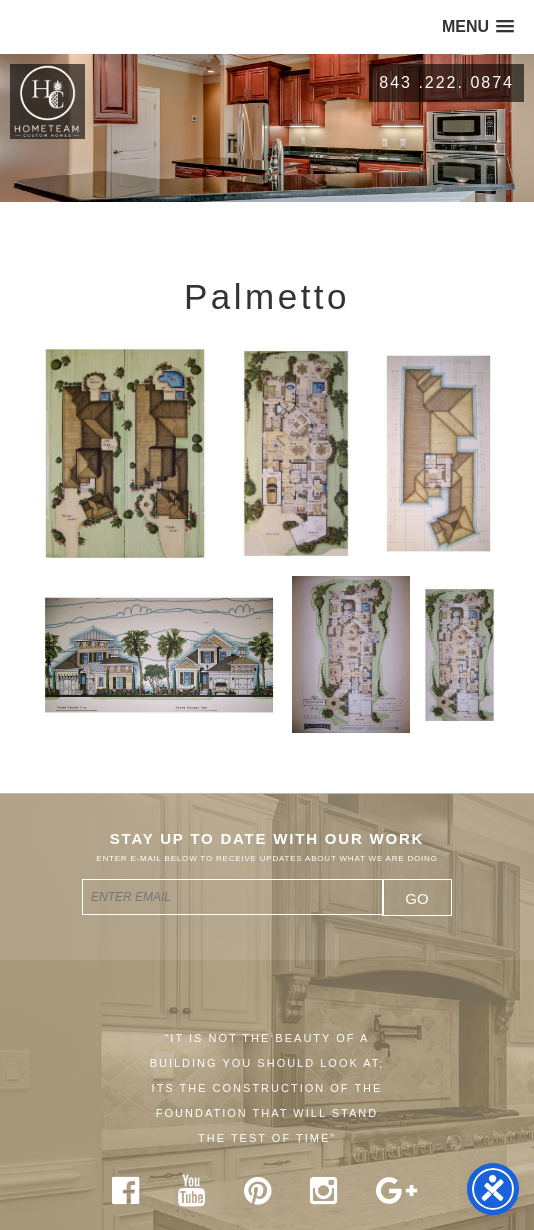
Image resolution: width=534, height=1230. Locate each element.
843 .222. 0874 (446, 82)
